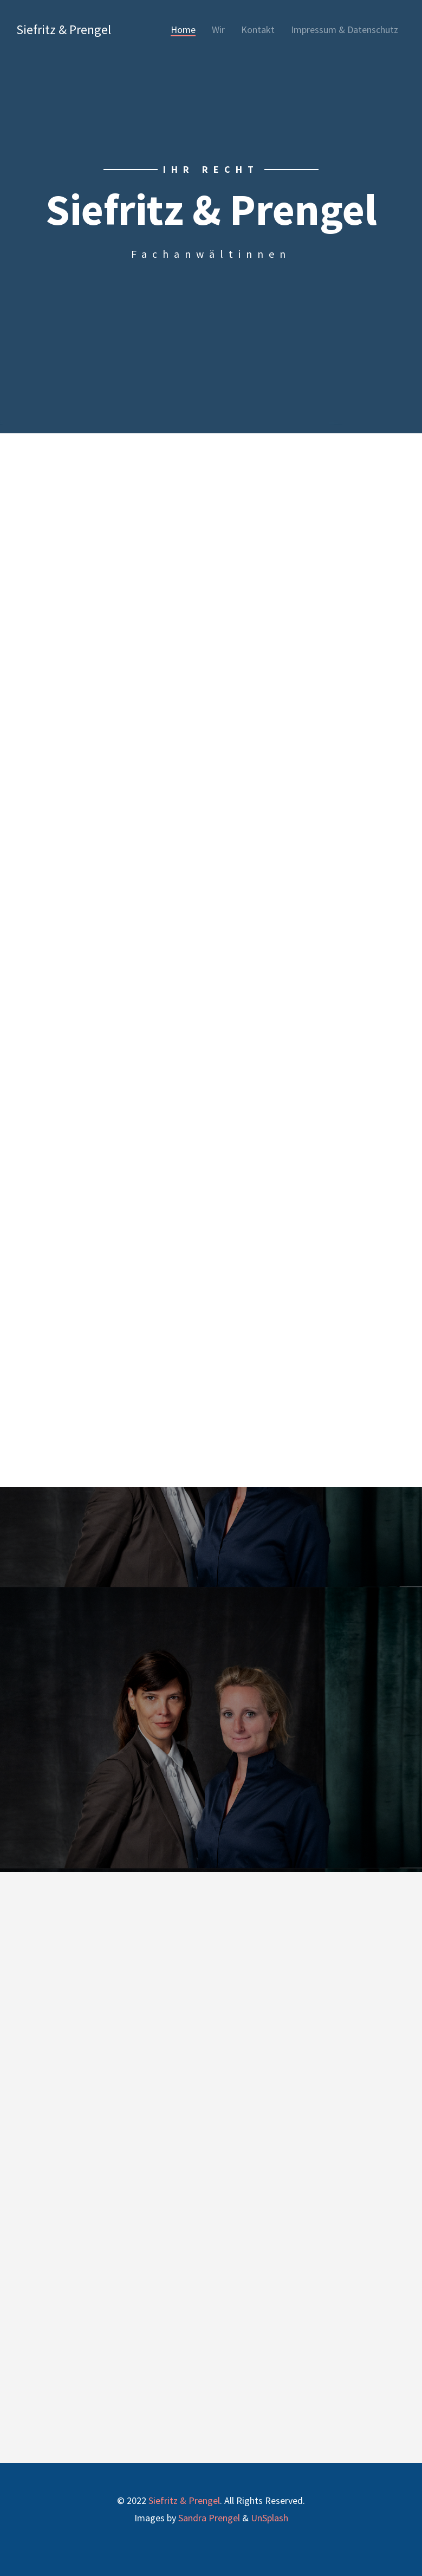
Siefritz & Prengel (63, 29)
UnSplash (269, 2518)
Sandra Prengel (209, 2518)
